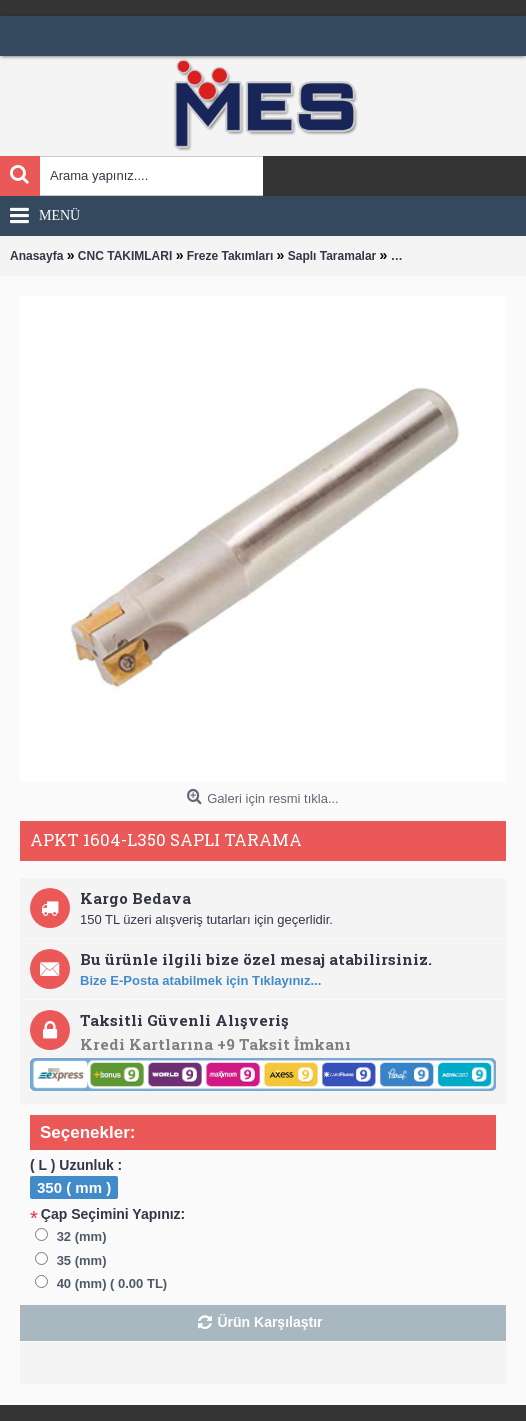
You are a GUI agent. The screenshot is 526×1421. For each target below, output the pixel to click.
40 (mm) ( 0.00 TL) (112, 1283)
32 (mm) (82, 1236)
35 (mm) (82, 1260)
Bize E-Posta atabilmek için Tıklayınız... (200, 980)
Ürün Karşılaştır (269, 1322)
